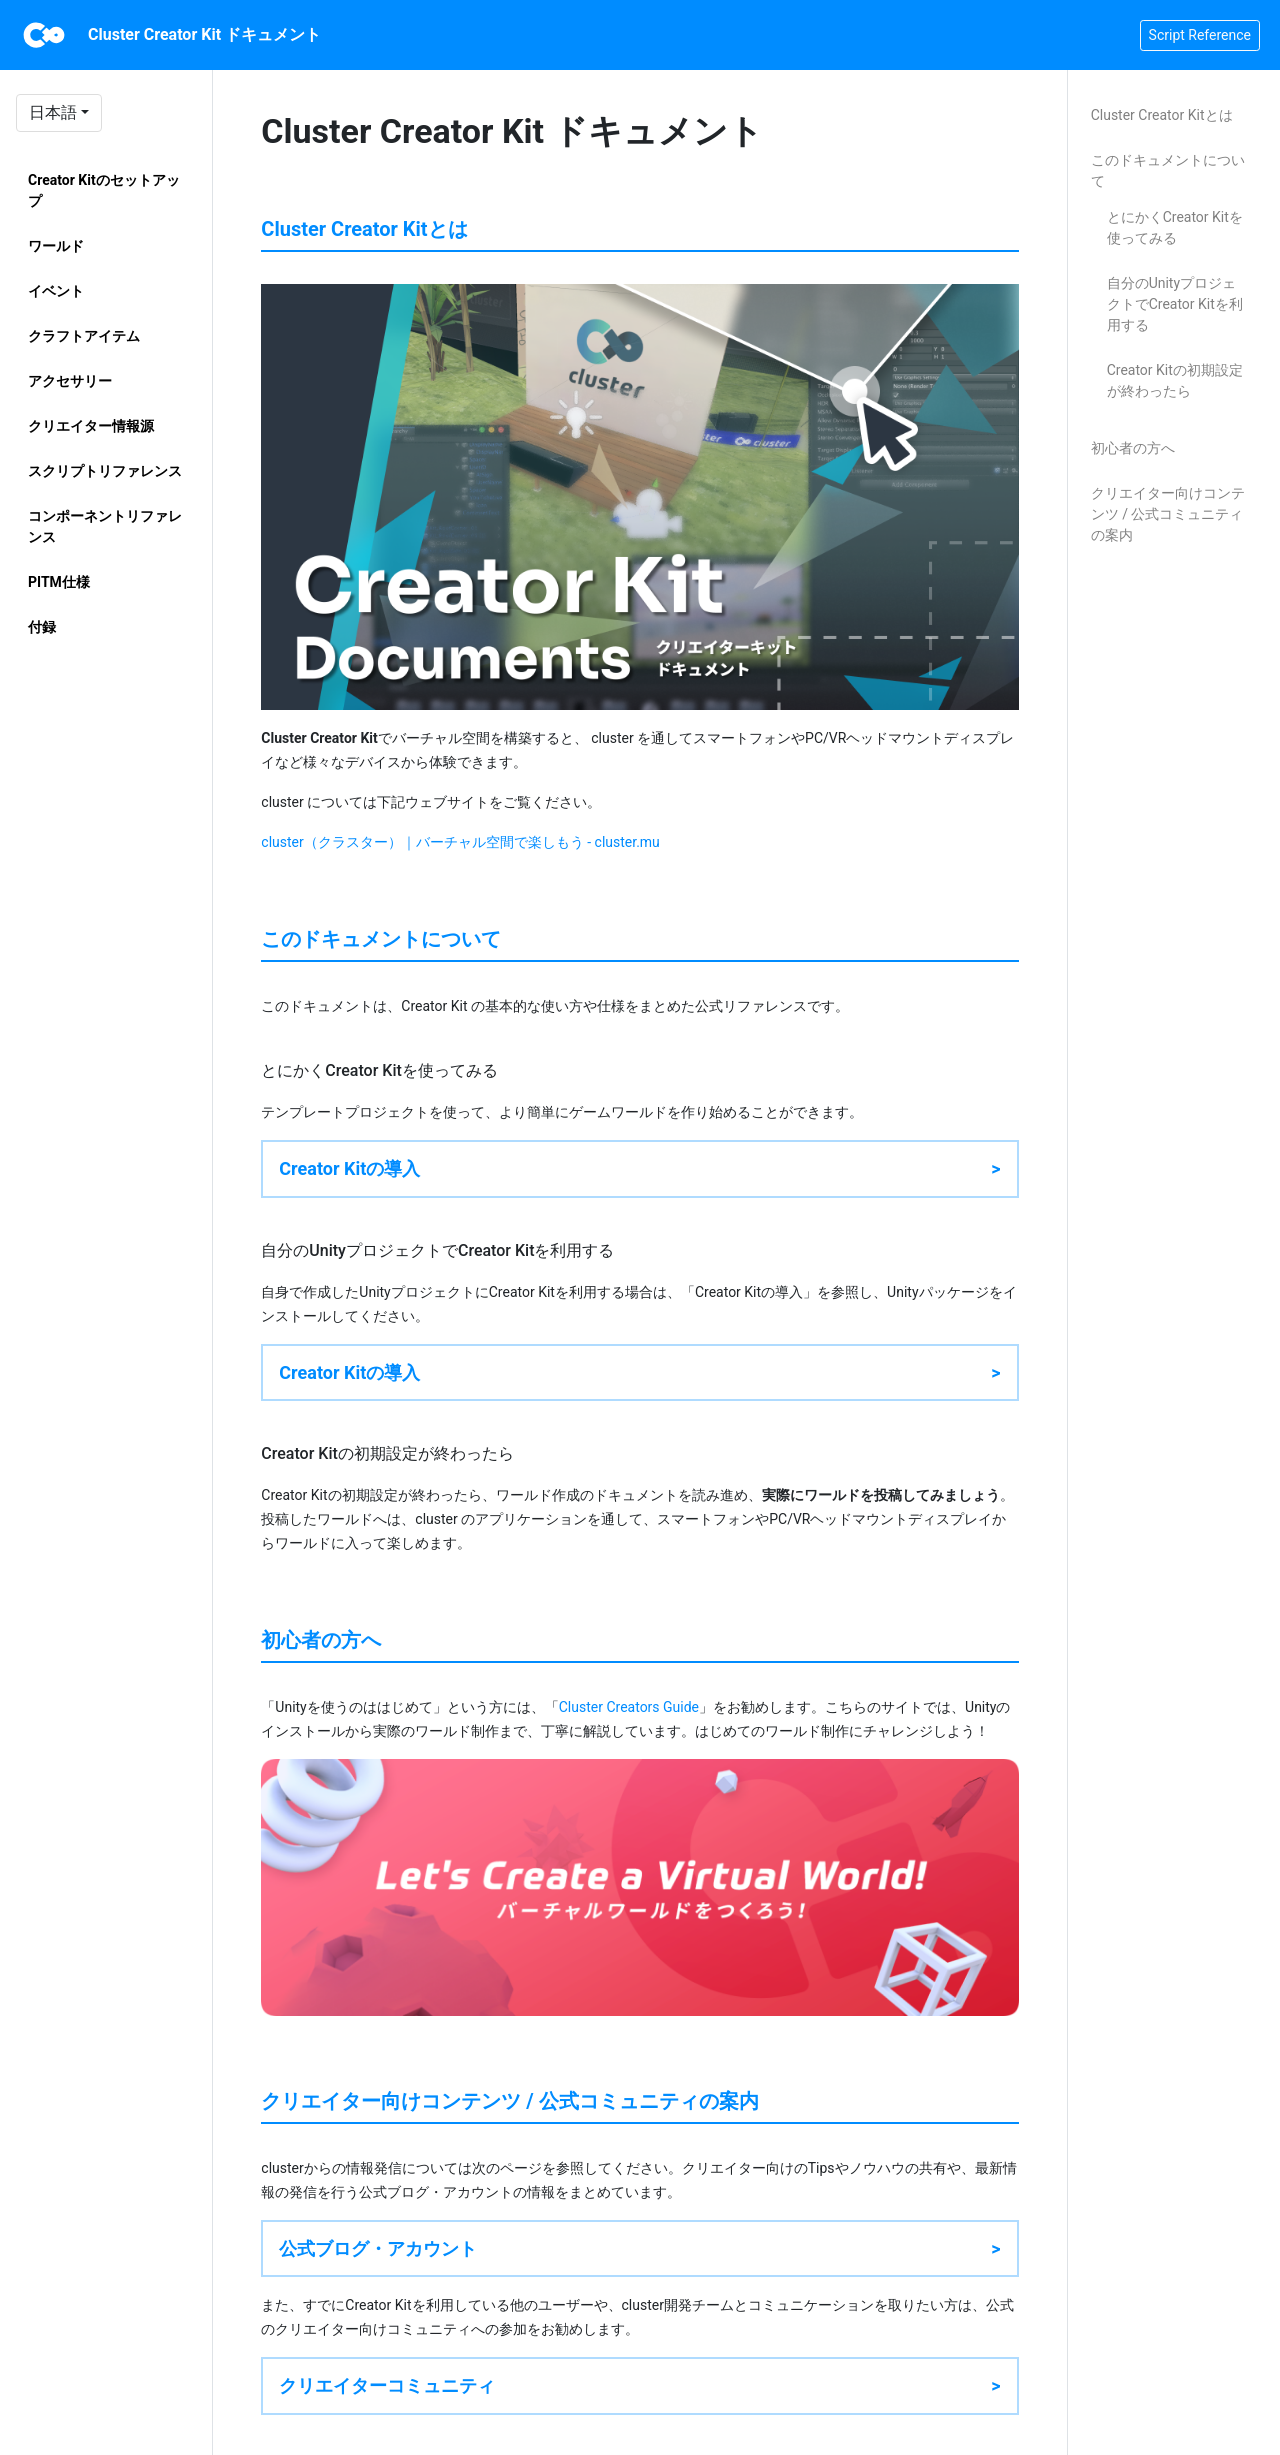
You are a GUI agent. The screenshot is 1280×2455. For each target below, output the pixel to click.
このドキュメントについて (1168, 170)
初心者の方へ (1133, 448)
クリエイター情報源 (91, 426)
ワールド (56, 246)
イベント (56, 291)
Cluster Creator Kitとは (1162, 115)
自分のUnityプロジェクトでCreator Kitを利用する (1175, 304)
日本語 (53, 112)
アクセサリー (70, 381)
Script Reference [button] (1200, 35)
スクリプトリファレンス (105, 471)
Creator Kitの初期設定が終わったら (1175, 380)
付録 (42, 627)
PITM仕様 (59, 582)
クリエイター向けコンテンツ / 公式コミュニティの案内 (1168, 514)
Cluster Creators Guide (629, 1707)
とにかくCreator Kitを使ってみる (1175, 227)
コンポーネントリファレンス (105, 526)
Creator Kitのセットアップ (104, 190)
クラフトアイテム (84, 336)
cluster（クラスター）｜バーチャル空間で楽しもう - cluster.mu (460, 842)
